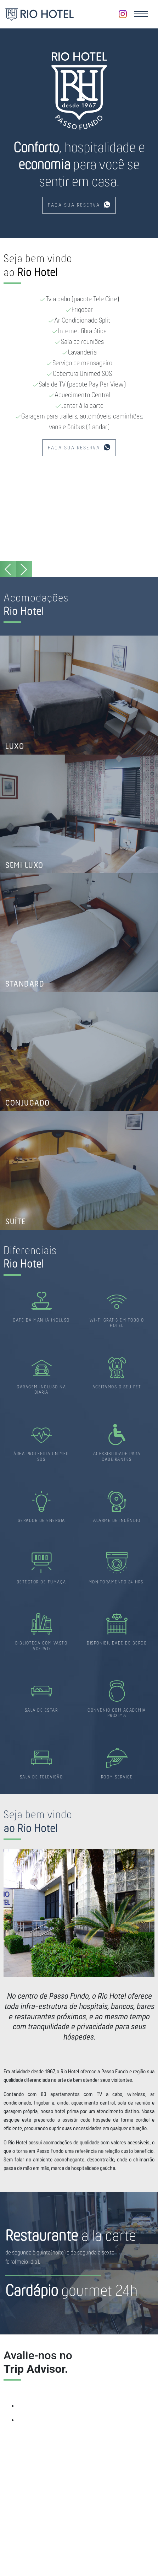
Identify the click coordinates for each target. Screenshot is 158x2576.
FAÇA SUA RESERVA (79, 204)
